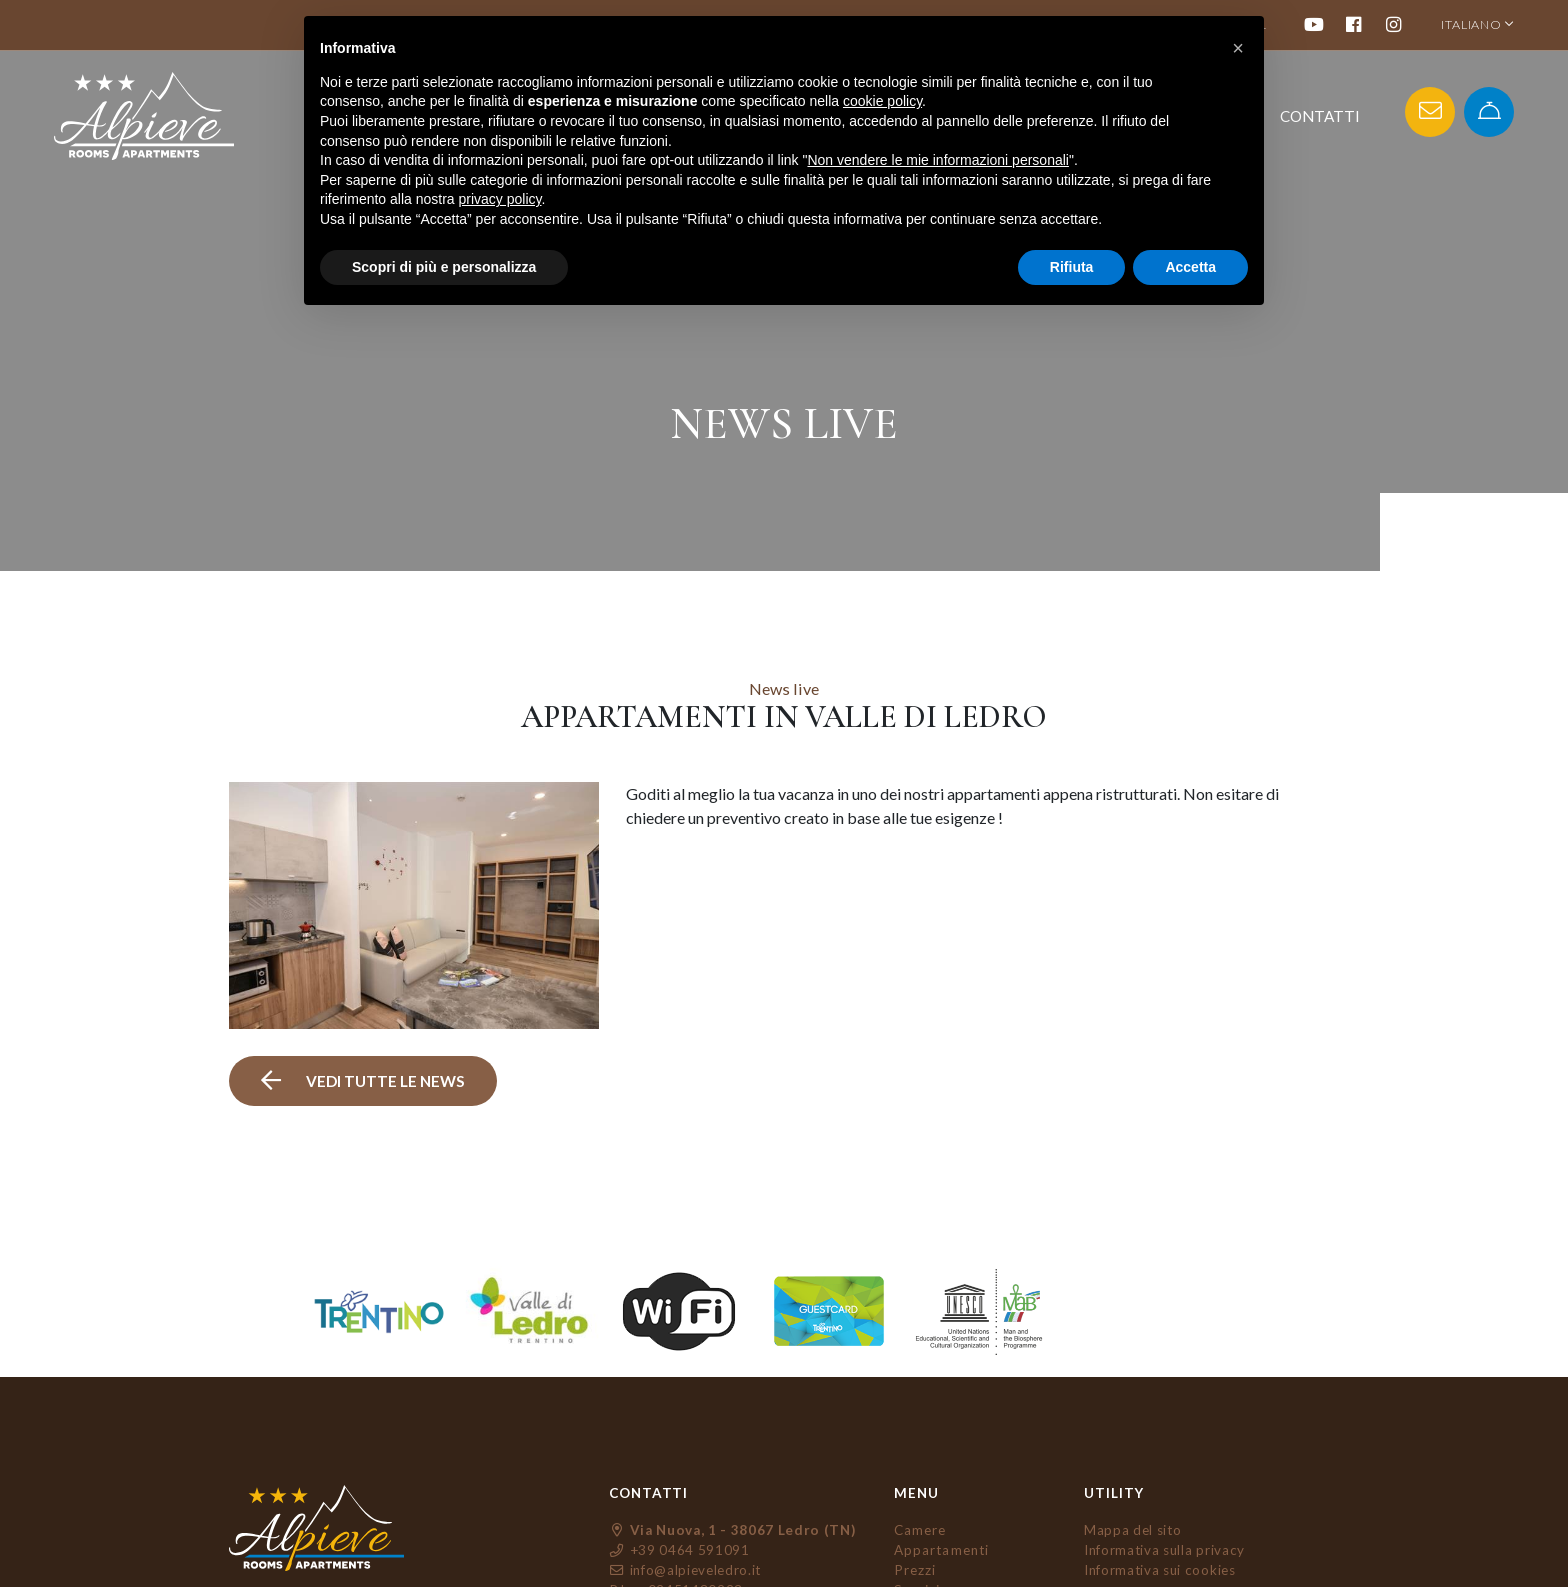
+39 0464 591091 (679, 1550)
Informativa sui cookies (1160, 1570)
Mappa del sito (1132, 1530)
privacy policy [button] (500, 199)
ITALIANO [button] (1477, 24)
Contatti (1320, 116)
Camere (920, 1530)
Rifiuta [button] (1072, 267)
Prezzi (915, 1570)
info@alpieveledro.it (685, 1570)
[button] (1238, 48)
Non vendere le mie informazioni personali (937, 160)
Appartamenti (941, 1550)
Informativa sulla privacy (1164, 1550)
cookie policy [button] (882, 101)
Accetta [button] (1190, 267)
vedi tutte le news (363, 1081)
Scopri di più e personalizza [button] (444, 267)
